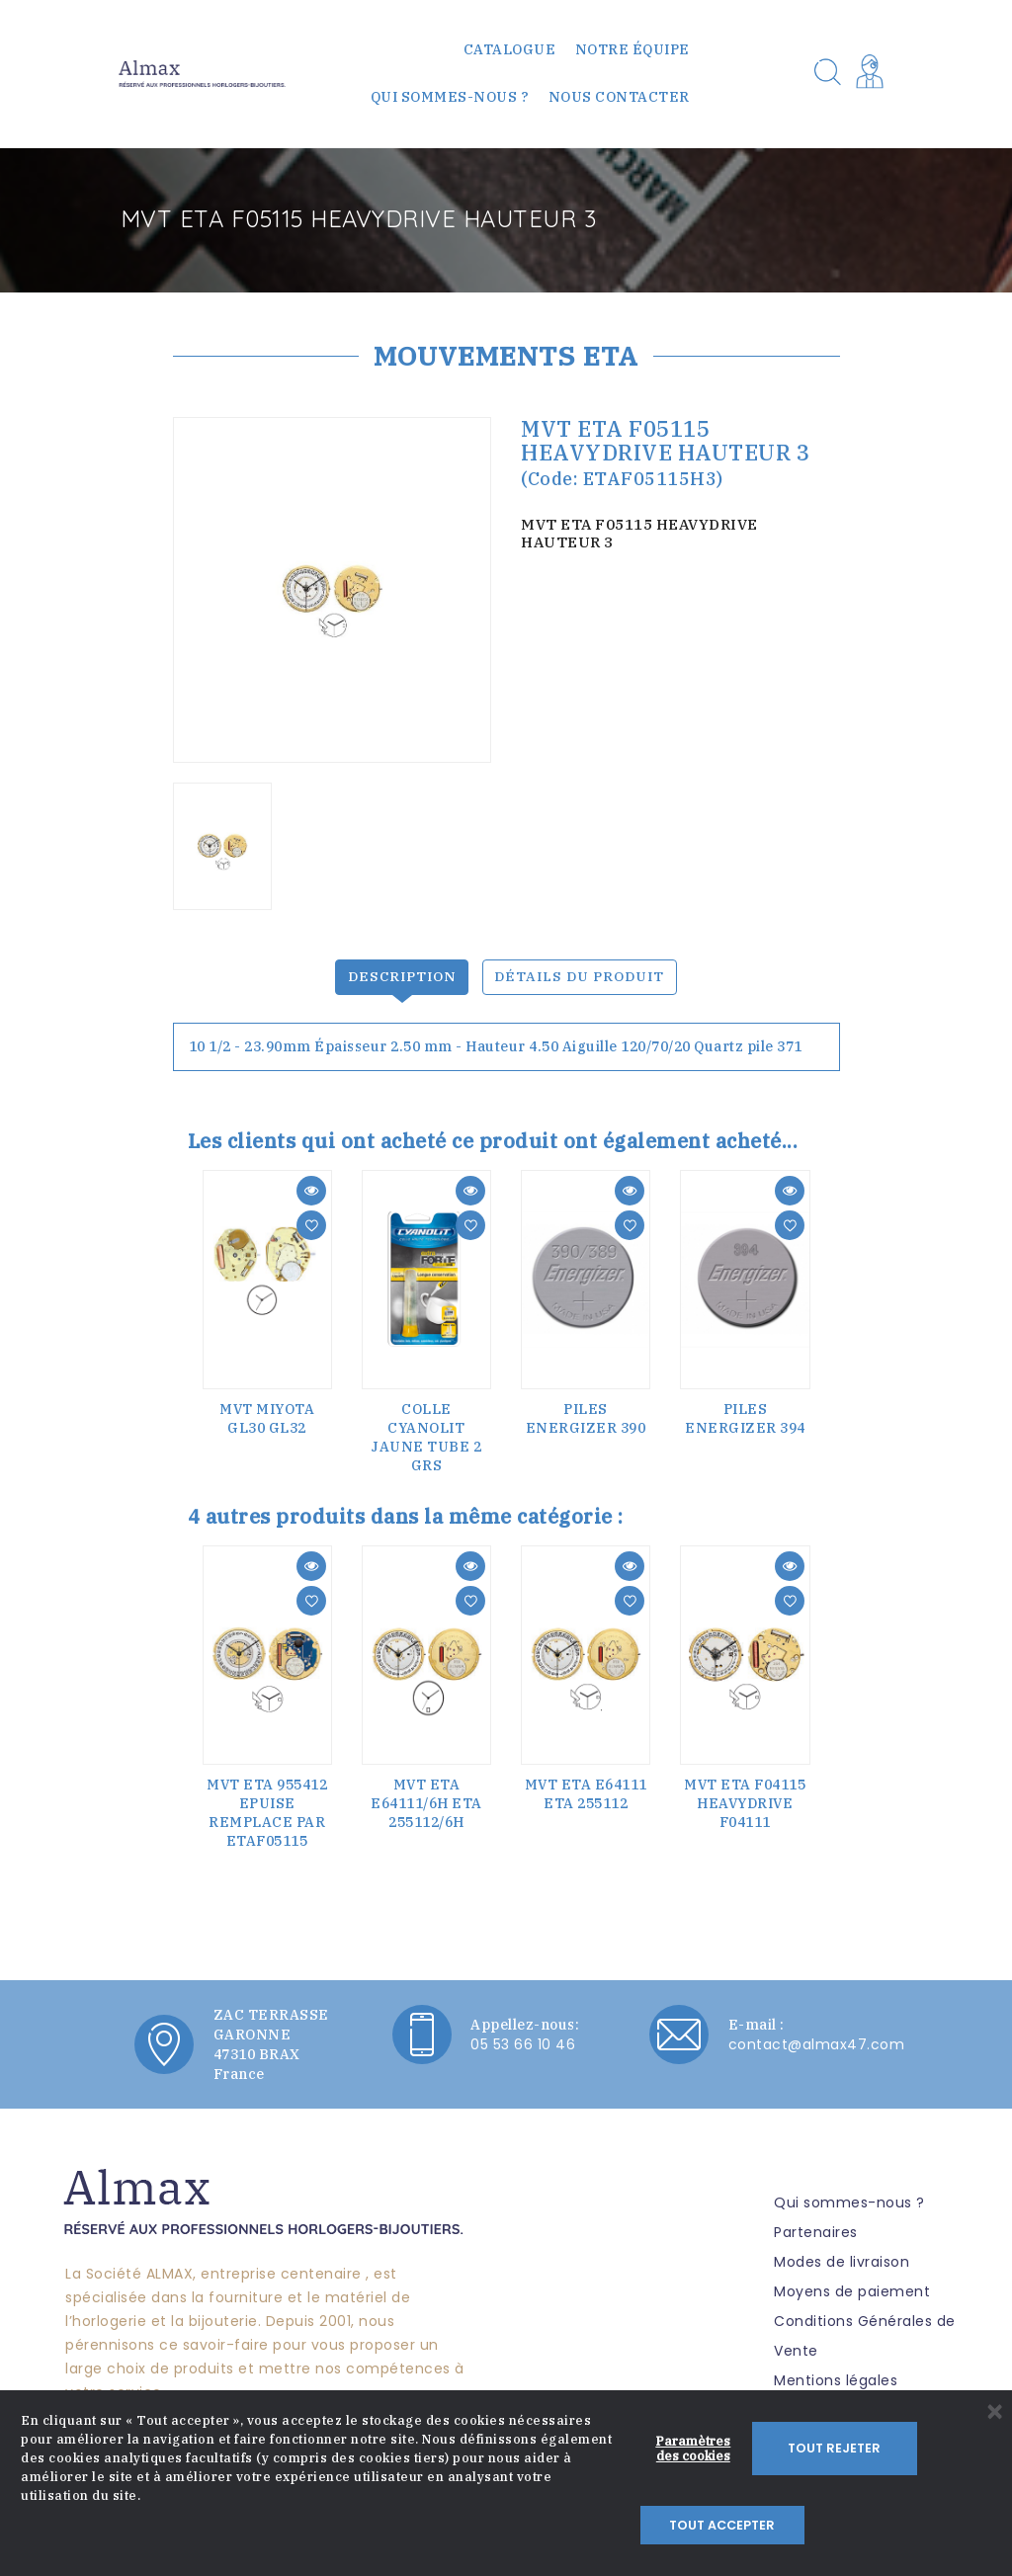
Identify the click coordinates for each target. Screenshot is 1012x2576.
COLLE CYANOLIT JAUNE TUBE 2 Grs (426, 1429)
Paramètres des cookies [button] (692, 2510)
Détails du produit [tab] (580, 968)
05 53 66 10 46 (522, 2036)
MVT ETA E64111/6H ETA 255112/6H (426, 1795)
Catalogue (510, 49)
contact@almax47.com (816, 2036)
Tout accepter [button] (917, 2511)
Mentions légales (835, 2372)
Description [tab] (402, 968)
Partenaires (816, 2224)
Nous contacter (619, 97)
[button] (873, 74)
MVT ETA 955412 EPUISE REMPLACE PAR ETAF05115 (267, 1805)
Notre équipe (632, 49)
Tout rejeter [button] (805, 2511)
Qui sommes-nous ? (450, 97)
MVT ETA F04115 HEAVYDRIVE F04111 (744, 1795)
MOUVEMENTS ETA (506, 355)
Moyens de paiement (852, 2283)
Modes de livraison (841, 2254)
